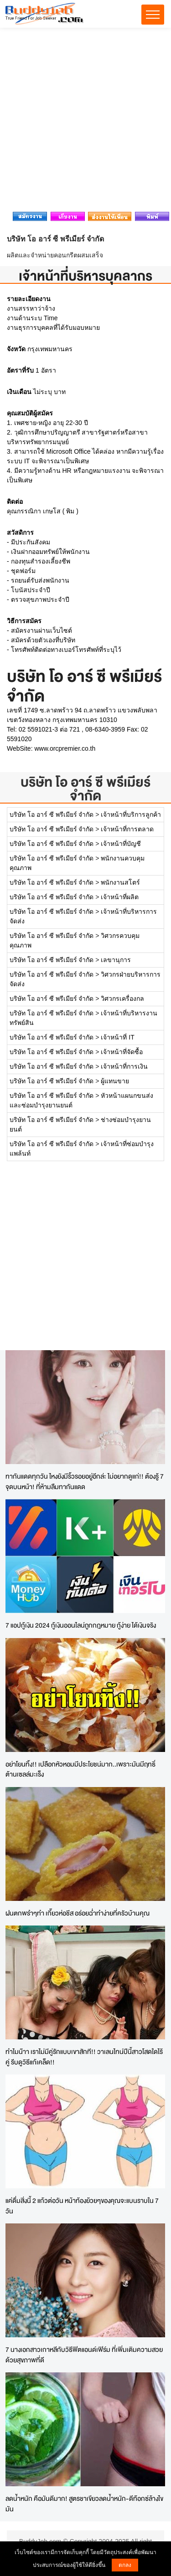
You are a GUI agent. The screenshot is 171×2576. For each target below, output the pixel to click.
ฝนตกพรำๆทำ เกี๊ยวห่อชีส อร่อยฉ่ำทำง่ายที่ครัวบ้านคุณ (77, 1913)
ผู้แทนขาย (115, 1081)
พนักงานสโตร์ (120, 882)
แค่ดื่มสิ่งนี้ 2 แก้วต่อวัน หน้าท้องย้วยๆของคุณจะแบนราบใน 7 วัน (82, 2205)
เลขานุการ (116, 959)
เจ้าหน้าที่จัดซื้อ (122, 1051)
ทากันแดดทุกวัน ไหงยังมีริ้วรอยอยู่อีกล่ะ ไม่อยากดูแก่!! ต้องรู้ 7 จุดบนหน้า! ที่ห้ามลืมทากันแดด (84, 1481)
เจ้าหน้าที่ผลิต (120, 897)
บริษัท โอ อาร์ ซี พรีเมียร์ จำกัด (85, 789)
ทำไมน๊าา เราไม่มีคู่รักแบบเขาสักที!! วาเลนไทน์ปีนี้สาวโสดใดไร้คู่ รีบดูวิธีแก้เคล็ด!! (84, 2056)
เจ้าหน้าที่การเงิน (124, 1066)
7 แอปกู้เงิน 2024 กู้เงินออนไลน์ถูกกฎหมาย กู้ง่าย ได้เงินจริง (80, 1625)
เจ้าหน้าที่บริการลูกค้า (131, 814)
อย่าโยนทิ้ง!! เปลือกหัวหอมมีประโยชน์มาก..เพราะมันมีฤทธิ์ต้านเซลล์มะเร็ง (80, 1769)
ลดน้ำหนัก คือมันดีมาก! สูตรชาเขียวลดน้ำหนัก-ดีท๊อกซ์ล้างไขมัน (84, 2503)
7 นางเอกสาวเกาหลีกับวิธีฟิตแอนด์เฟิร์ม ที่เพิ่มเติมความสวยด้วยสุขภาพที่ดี (84, 2354)
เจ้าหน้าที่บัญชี (121, 843)
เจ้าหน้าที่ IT (117, 1037)
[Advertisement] (85, 122)
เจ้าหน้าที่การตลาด (127, 829)
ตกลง (125, 2565)
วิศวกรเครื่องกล (122, 998)
